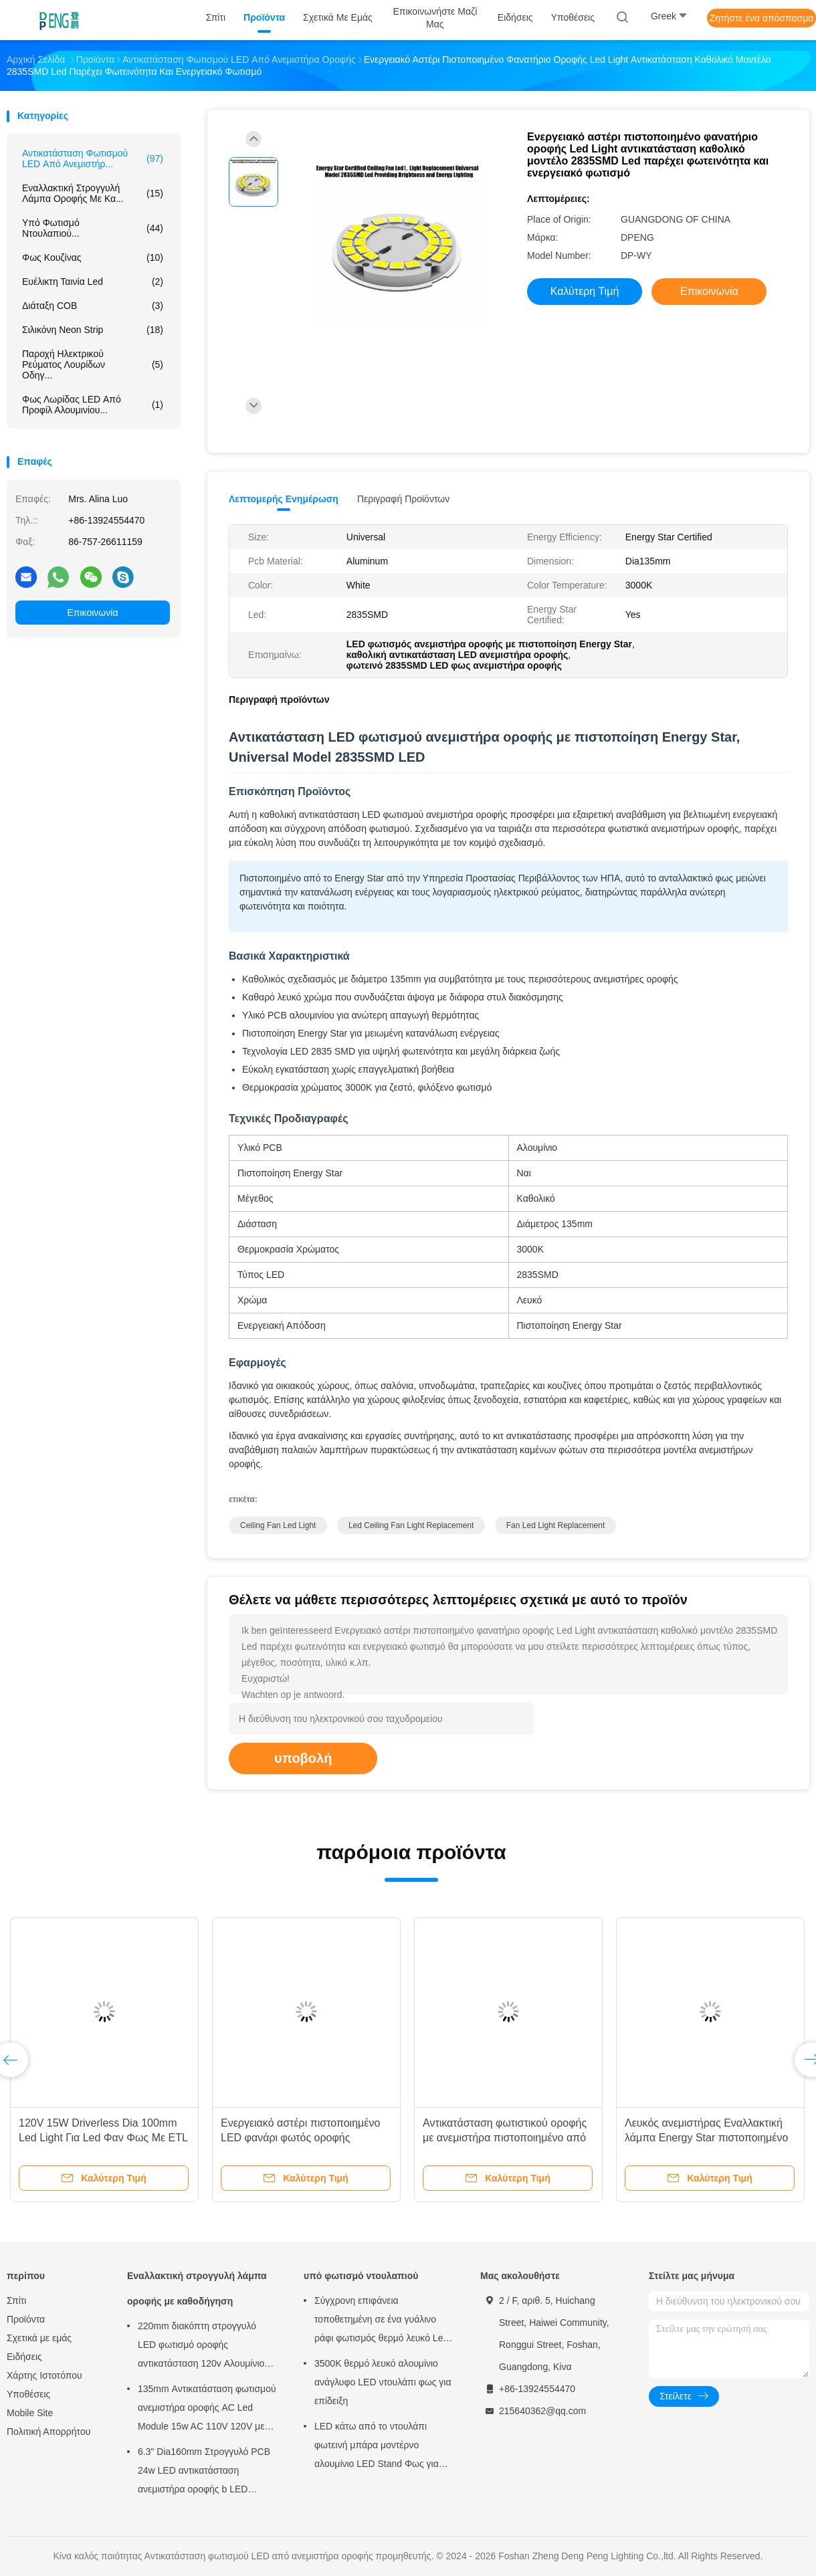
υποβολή (303, 1758)
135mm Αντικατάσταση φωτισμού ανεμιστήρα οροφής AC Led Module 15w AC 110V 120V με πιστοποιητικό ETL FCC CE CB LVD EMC (207, 2409)
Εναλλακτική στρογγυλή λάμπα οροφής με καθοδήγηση (197, 2288)
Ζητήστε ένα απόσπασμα (762, 18)
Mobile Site (30, 2412)
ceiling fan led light (278, 1525)
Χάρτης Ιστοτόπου (44, 2375)
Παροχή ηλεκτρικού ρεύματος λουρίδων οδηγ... (92, 364)
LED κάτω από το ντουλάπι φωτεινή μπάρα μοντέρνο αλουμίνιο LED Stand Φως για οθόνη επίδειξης (376, 2447)
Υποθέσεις (28, 2394)
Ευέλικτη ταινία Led (92, 281)
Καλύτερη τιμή (584, 291)
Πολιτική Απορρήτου (48, 2431)
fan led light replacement (555, 1525)
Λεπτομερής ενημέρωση (283, 499)
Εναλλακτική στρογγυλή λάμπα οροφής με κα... (92, 193)
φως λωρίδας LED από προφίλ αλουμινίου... (92, 404)
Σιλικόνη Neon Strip (92, 329)
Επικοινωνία (93, 612)
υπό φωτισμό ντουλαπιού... (92, 228)
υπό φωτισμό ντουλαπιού (361, 2275)
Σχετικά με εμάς (39, 2338)
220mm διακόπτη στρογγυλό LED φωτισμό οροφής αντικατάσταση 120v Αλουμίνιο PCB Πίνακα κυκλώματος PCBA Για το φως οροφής (203, 2347)
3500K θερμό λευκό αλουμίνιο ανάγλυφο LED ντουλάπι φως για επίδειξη (382, 2382)
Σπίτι (16, 2300)
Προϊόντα (26, 2319)
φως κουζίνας (92, 257)
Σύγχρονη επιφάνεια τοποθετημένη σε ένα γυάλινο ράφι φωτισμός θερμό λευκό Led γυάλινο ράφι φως (381, 2321)
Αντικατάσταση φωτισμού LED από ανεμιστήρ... (92, 158)
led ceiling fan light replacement (411, 1525)
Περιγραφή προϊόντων (403, 499)
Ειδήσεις (24, 2356)
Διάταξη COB (92, 305)
